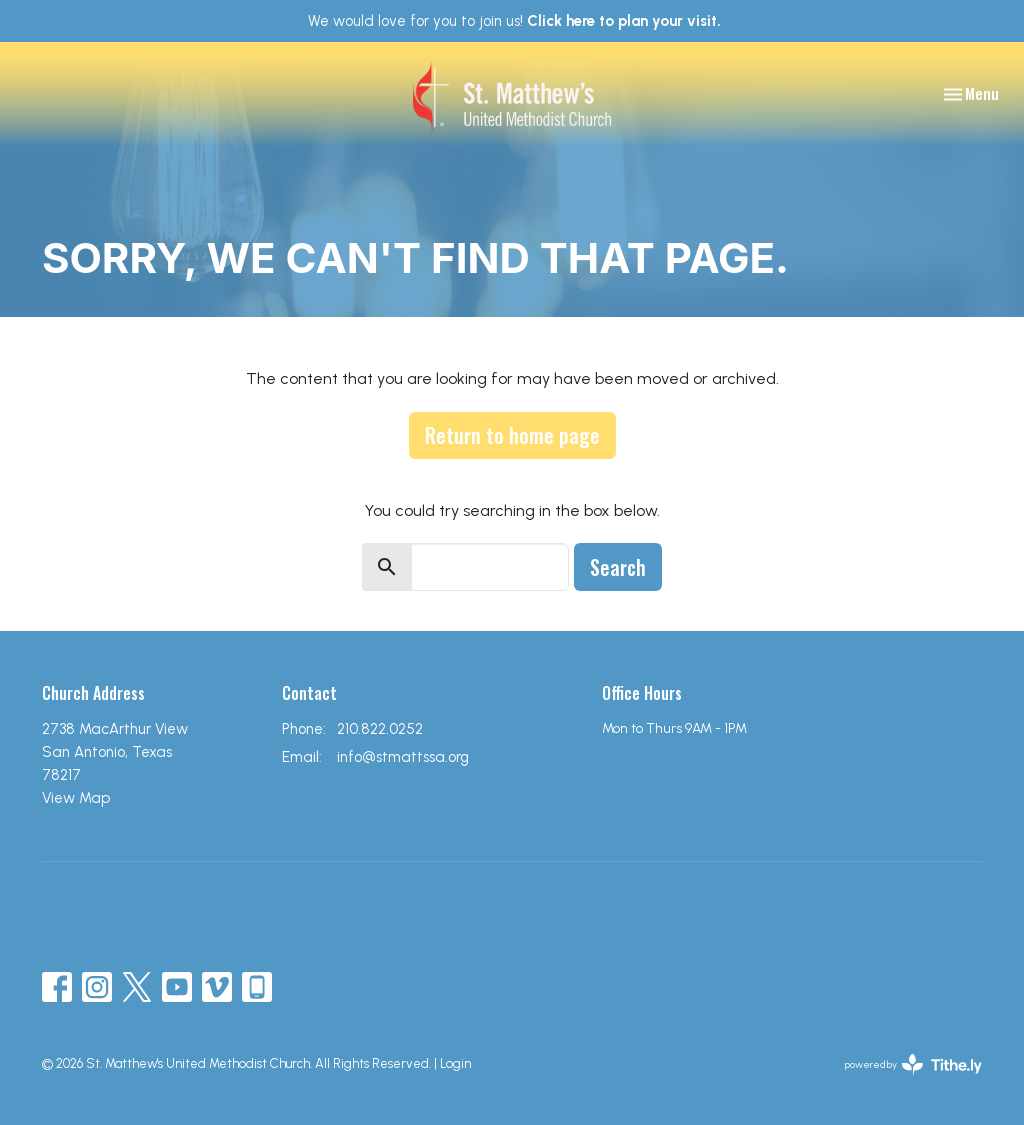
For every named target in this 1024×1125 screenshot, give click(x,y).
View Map (76, 798)
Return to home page (512, 435)
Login (455, 1063)
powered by (913, 1064)
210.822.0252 (380, 729)
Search (618, 567)
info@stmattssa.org (403, 757)
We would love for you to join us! (514, 21)
